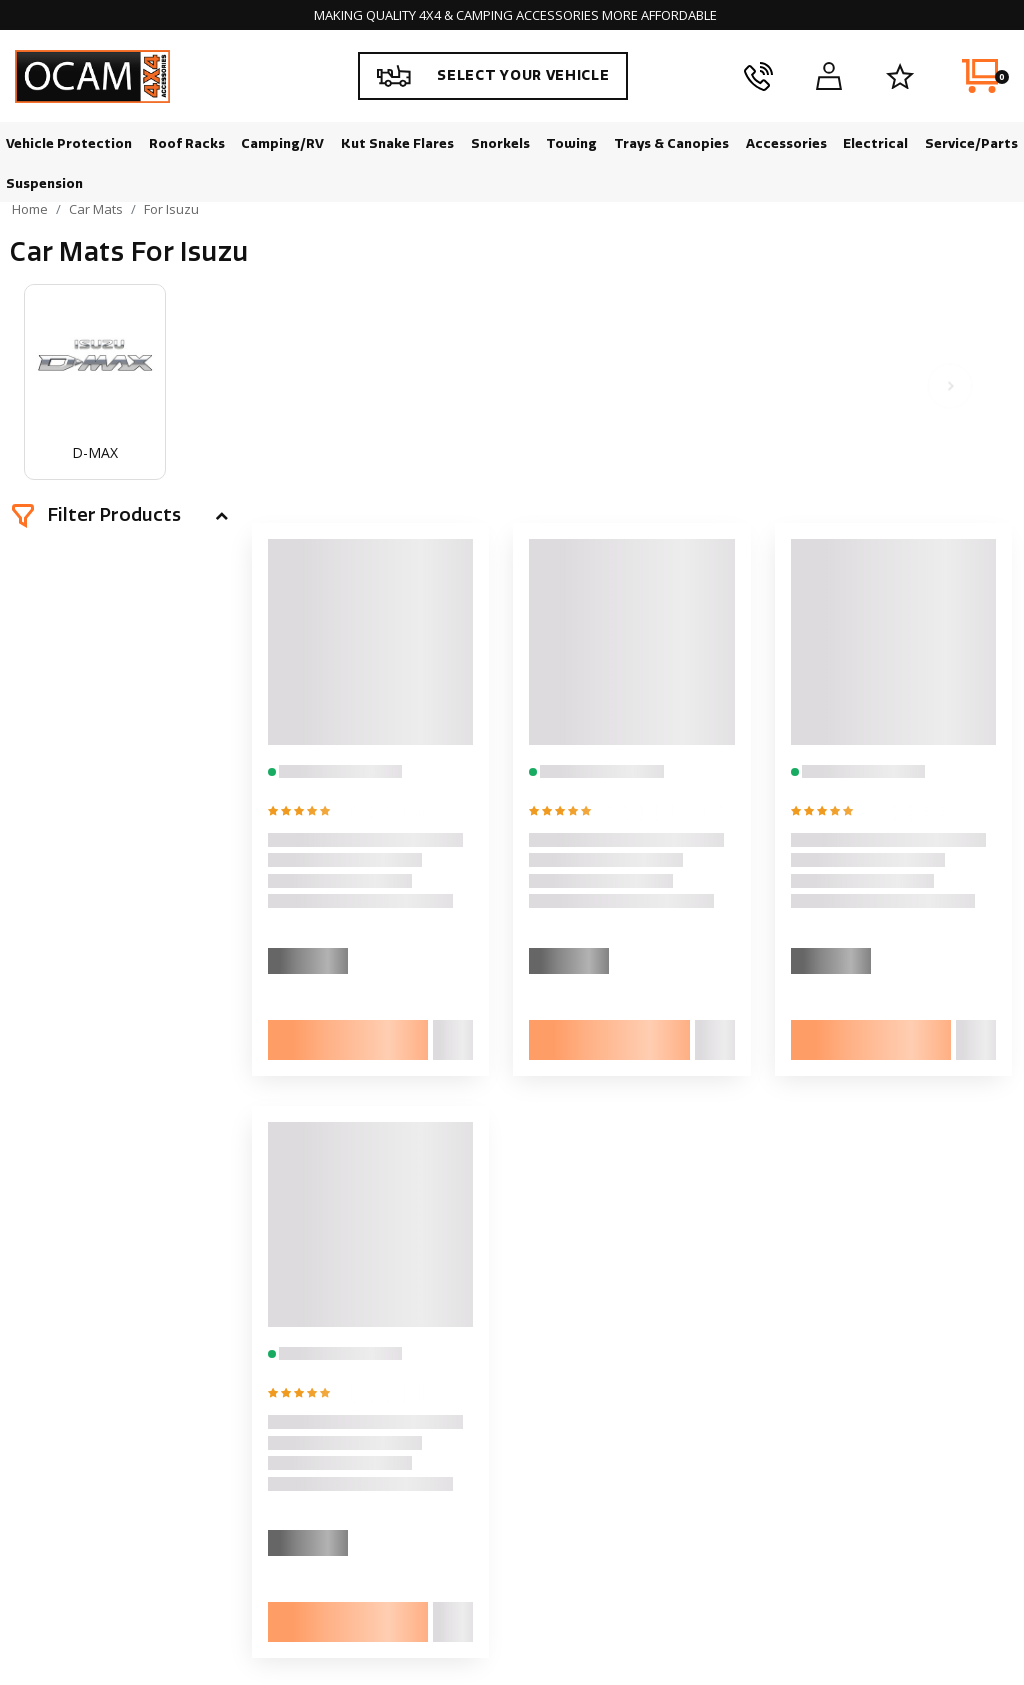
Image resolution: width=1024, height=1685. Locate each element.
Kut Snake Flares (397, 143)
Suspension (44, 183)
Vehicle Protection (69, 143)
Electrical (875, 143)
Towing (571, 143)
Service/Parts (971, 143)
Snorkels (500, 143)
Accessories (786, 143)
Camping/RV (282, 143)
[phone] (758, 76)
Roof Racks (187, 143)
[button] (120, 516)
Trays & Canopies (671, 143)
